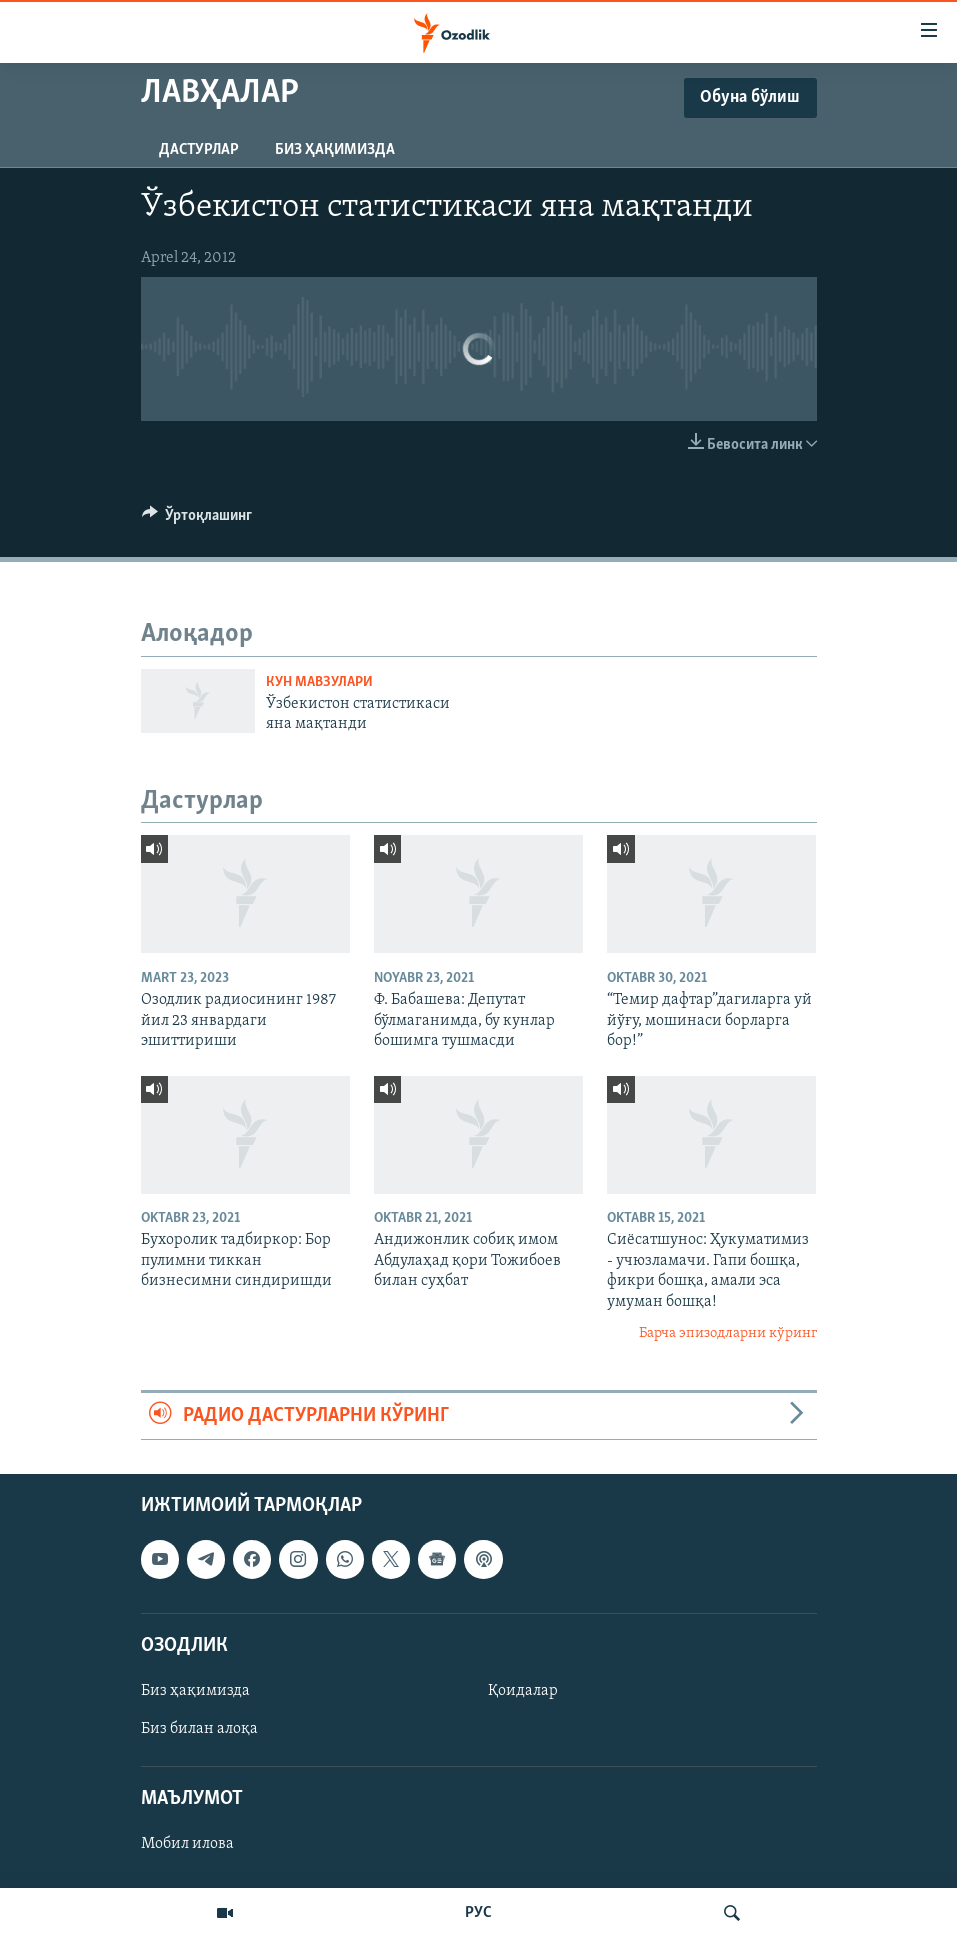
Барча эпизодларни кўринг (728, 1333)
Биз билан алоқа (199, 1729)
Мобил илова (187, 1844)
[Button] (197, 520)
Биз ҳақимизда (335, 150)
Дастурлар (199, 150)
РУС (478, 1913)
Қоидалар (523, 1691)
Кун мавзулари (319, 682)
